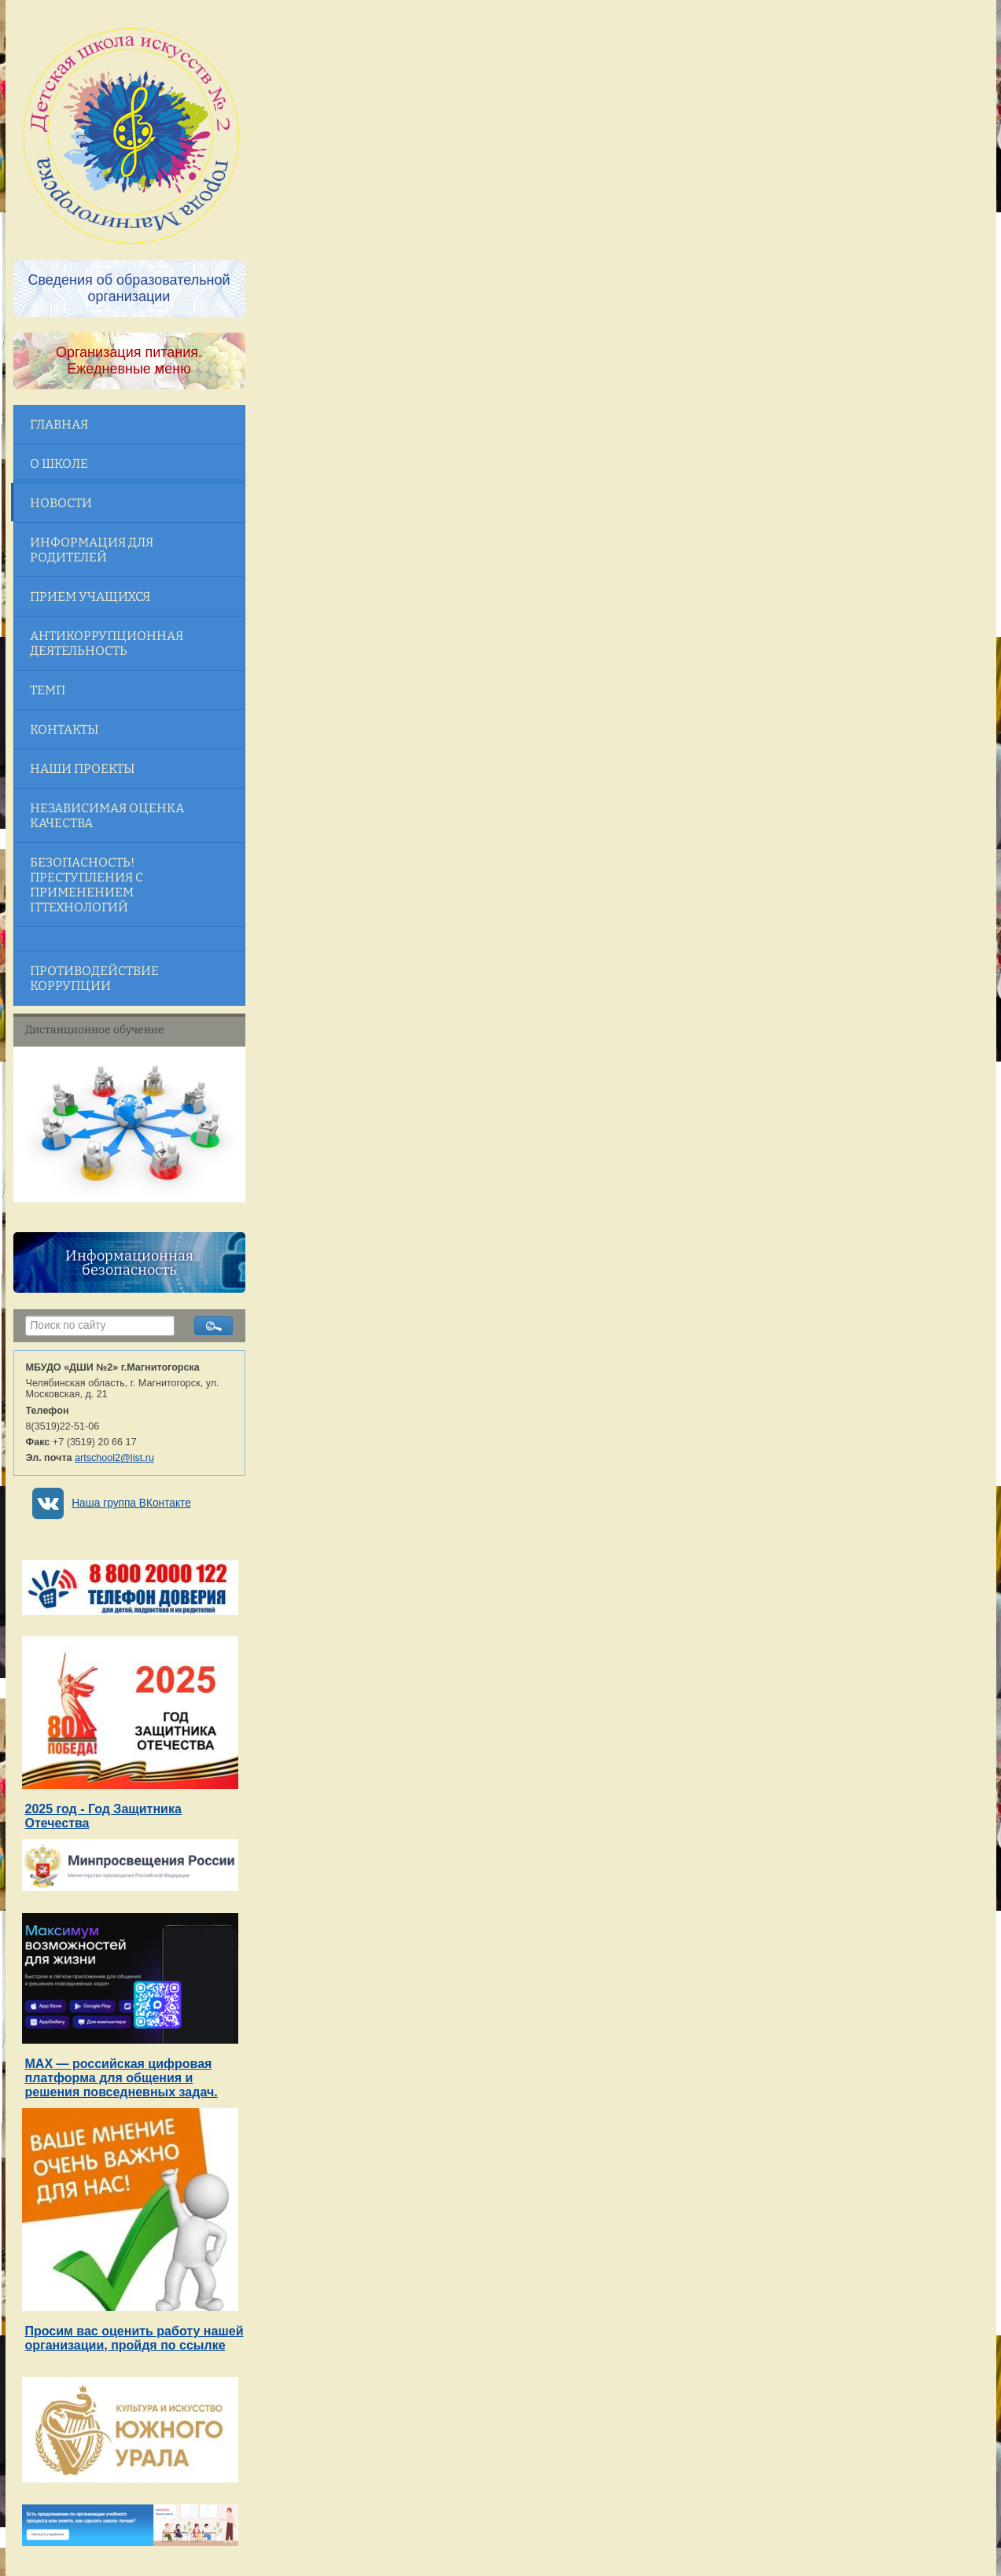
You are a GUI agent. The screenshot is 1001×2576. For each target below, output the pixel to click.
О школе (59, 463)
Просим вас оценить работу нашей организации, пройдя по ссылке (134, 2338)
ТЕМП (47, 690)
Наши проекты (82, 768)
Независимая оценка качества (107, 815)
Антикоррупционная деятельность (106, 643)
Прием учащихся (90, 596)
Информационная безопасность (129, 1263)
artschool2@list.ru (114, 1457)
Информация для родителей (91, 550)
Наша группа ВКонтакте (131, 1503)
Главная (59, 424)
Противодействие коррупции (94, 978)
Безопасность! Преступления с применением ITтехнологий (86, 884)
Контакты (64, 729)
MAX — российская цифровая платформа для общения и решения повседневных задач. (121, 2078)
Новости (61, 502)
